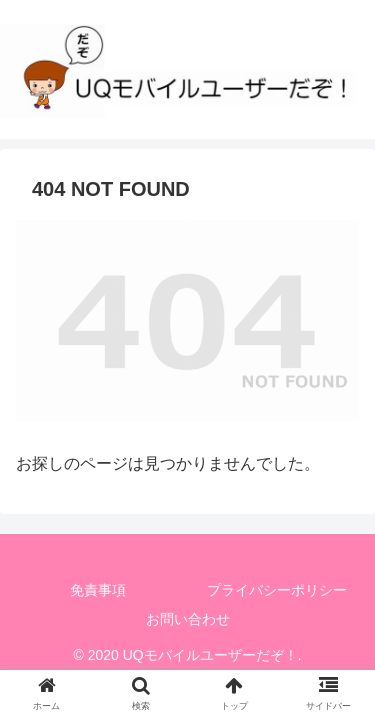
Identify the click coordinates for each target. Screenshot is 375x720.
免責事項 (98, 590)
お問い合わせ (188, 619)
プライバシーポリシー (277, 590)
